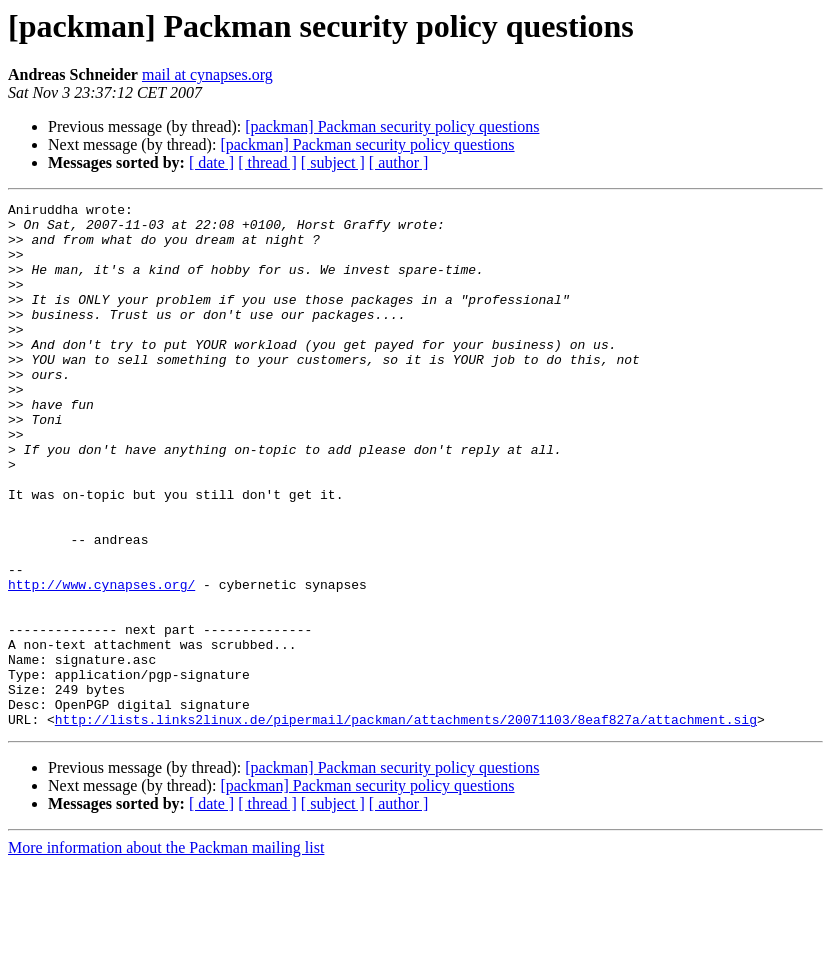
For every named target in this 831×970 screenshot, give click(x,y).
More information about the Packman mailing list (166, 952)
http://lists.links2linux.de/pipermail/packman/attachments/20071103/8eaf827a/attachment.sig (406, 824)
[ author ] (399, 162)
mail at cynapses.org (207, 74)
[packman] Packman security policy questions (392, 126)
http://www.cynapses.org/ (101, 662)
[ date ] (211, 162)
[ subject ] (333, 162)
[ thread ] (267, 162)
